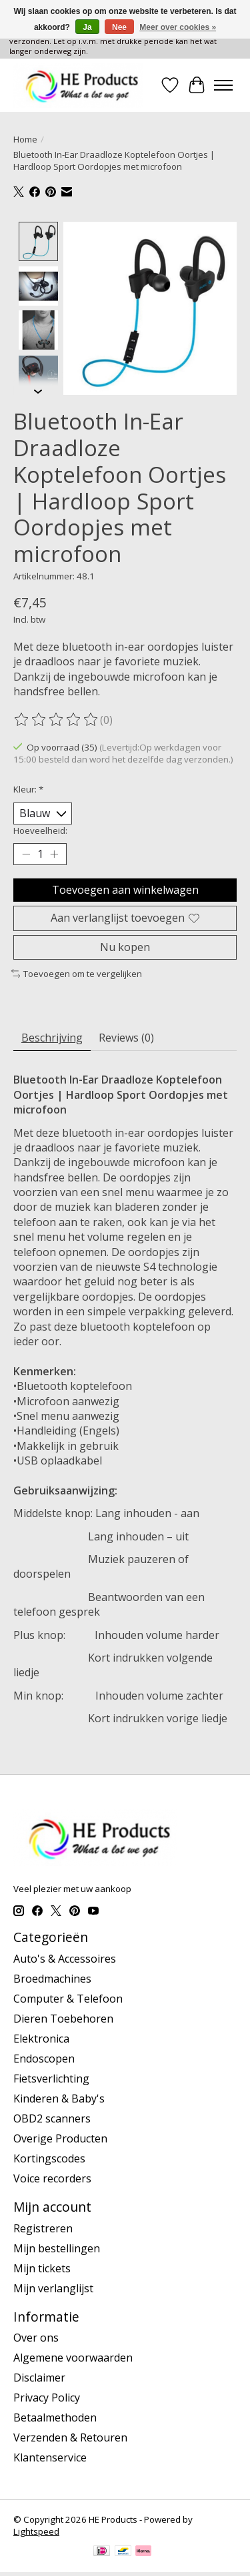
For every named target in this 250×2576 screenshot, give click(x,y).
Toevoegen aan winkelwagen (125, 888)
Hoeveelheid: (40, 829)
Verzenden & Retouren (70, 2436)
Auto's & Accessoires (64, 1957)
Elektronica (41, 2037)
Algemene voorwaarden (73, 2356)
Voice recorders (52, 2177)
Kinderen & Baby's (59, 2097)
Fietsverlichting (51, 2077)
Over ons (36, 2336)
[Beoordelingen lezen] (56, 719)
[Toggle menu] (223, 85)
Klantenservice (50, 2456)
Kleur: (28, 788)
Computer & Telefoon (68, 1997)
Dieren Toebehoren (63, 2017)
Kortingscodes (49, 2157)
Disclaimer (39, 2376)
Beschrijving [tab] (52, 1036)
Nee (119, 27)
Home (25, 139)
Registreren (43, 2227)
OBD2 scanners (52, 2117)
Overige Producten (60, 2137)
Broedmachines (52, 1977)
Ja (87, 27)
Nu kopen (125, 945)
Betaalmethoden (55, 2416)
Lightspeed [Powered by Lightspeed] (36, 2530)
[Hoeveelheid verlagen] (26, 853)
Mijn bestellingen (56, 2247)
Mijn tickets (42, 2267)
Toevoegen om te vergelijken (76, 972)
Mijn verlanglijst (53, 2287)
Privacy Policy (46, 2396)
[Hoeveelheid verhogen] (54, 853)
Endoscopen (44, 2057)
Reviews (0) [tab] (126, 1036)
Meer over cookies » (177, 27)
